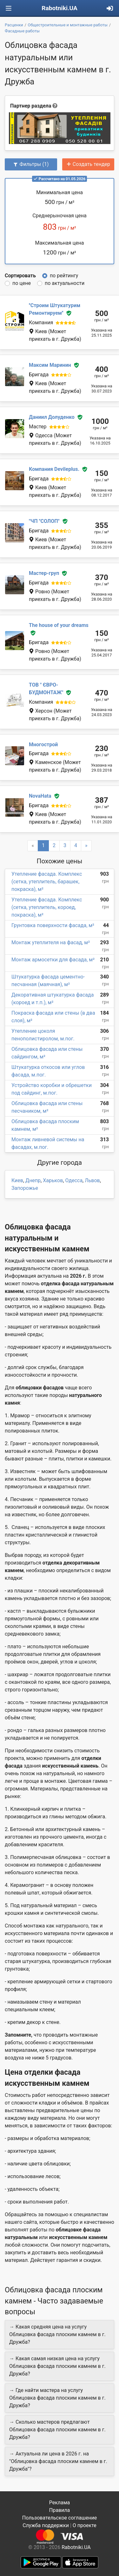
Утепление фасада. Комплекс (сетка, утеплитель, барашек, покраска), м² (46, 881)
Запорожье (24, 1188)
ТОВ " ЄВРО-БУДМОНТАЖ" (46, 688)
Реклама (59, 2503)
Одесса (74, 1180)
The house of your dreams (59, 625)
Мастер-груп (44, 573)
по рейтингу (64, 276)
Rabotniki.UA (59, 8)
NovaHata (40, 796)
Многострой (43, 744)
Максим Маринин (50, 365)
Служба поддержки (46, 2525)
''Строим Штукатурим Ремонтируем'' (54, 309)
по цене (21, 283)
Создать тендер (88, 164)
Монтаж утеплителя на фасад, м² (50, 942)
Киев (17, 1180)
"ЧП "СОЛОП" (44, 521)
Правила (59, 2510)
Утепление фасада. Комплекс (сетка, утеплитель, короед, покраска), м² (46, 907)
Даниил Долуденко (52, 417)
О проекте (84, 2525)
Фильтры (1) (31, 164)
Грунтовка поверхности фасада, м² (52, 925)
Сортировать (20, 276)
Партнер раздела (30, 106)
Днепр (33, 1180)
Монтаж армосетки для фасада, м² (53, 960)
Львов (92, 1180)
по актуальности (64, 283)
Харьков (53, 1180)
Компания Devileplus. (54, 469)
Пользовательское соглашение (59, 2518)
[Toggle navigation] (8, 8)
